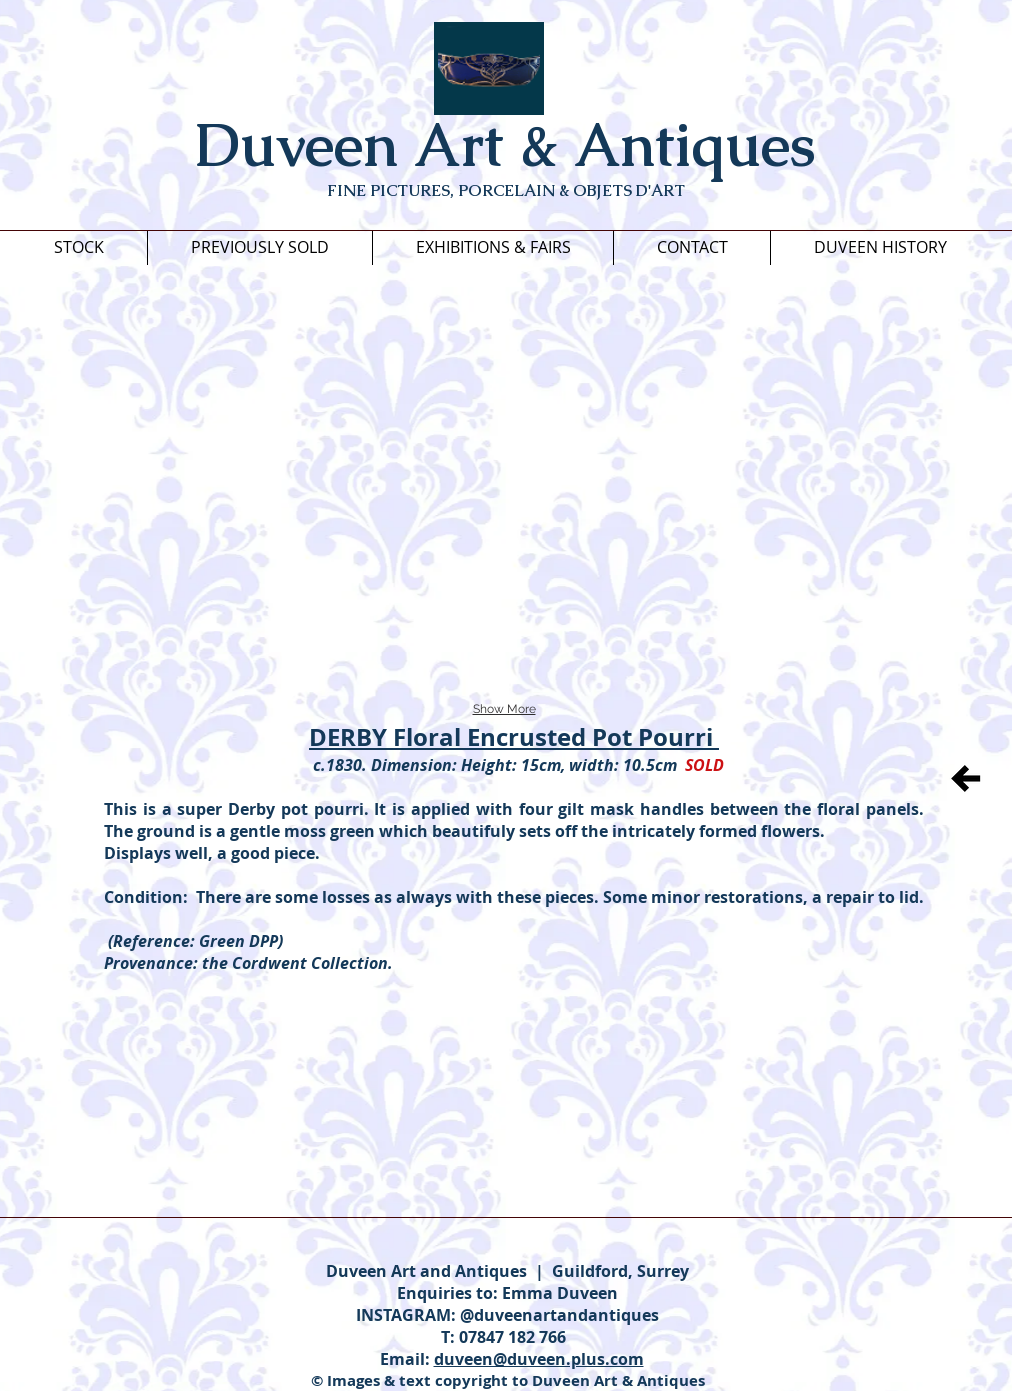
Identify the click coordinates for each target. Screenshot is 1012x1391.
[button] (197, 374)
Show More (504, 709)
